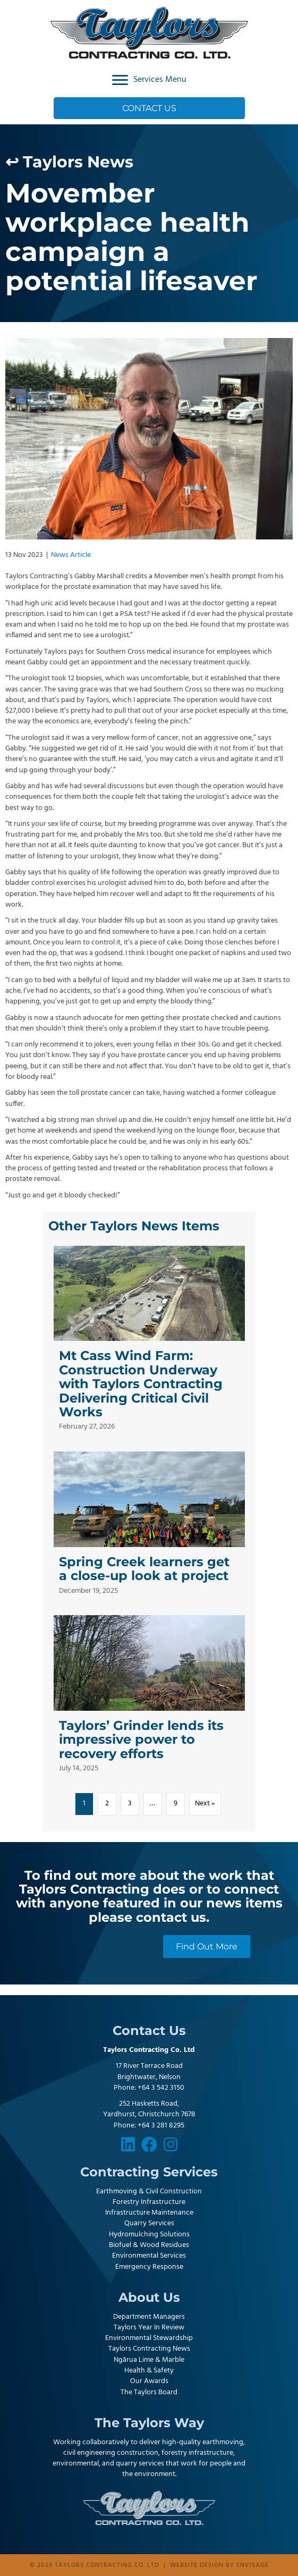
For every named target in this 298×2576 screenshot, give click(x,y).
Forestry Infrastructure (149, 2202)
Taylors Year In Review (149, 2327)
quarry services (140, 2463)
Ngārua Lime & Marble (149, 2360)
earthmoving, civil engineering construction (154, 2447)
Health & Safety (149, 2370)
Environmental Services (149, 2256)
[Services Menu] (149, 80)
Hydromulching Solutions (149, 2234)
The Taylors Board (149, 2392)
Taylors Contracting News (149, 2349)
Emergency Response (149, 2267)
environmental (76, 2463)
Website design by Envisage (219, 2565)
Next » (205, 1803)
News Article (71, 555)
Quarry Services (149, 2223)
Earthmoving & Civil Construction (149, 2191)
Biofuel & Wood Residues (149, 2245)
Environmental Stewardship (149, 2338)
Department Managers (149, 2317)
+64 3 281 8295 (161, 2125)
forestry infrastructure (197, 2453)
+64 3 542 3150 (161, 2088)
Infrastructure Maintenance (149, 2213)
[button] (128, 2144)
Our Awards (149, 2381)
